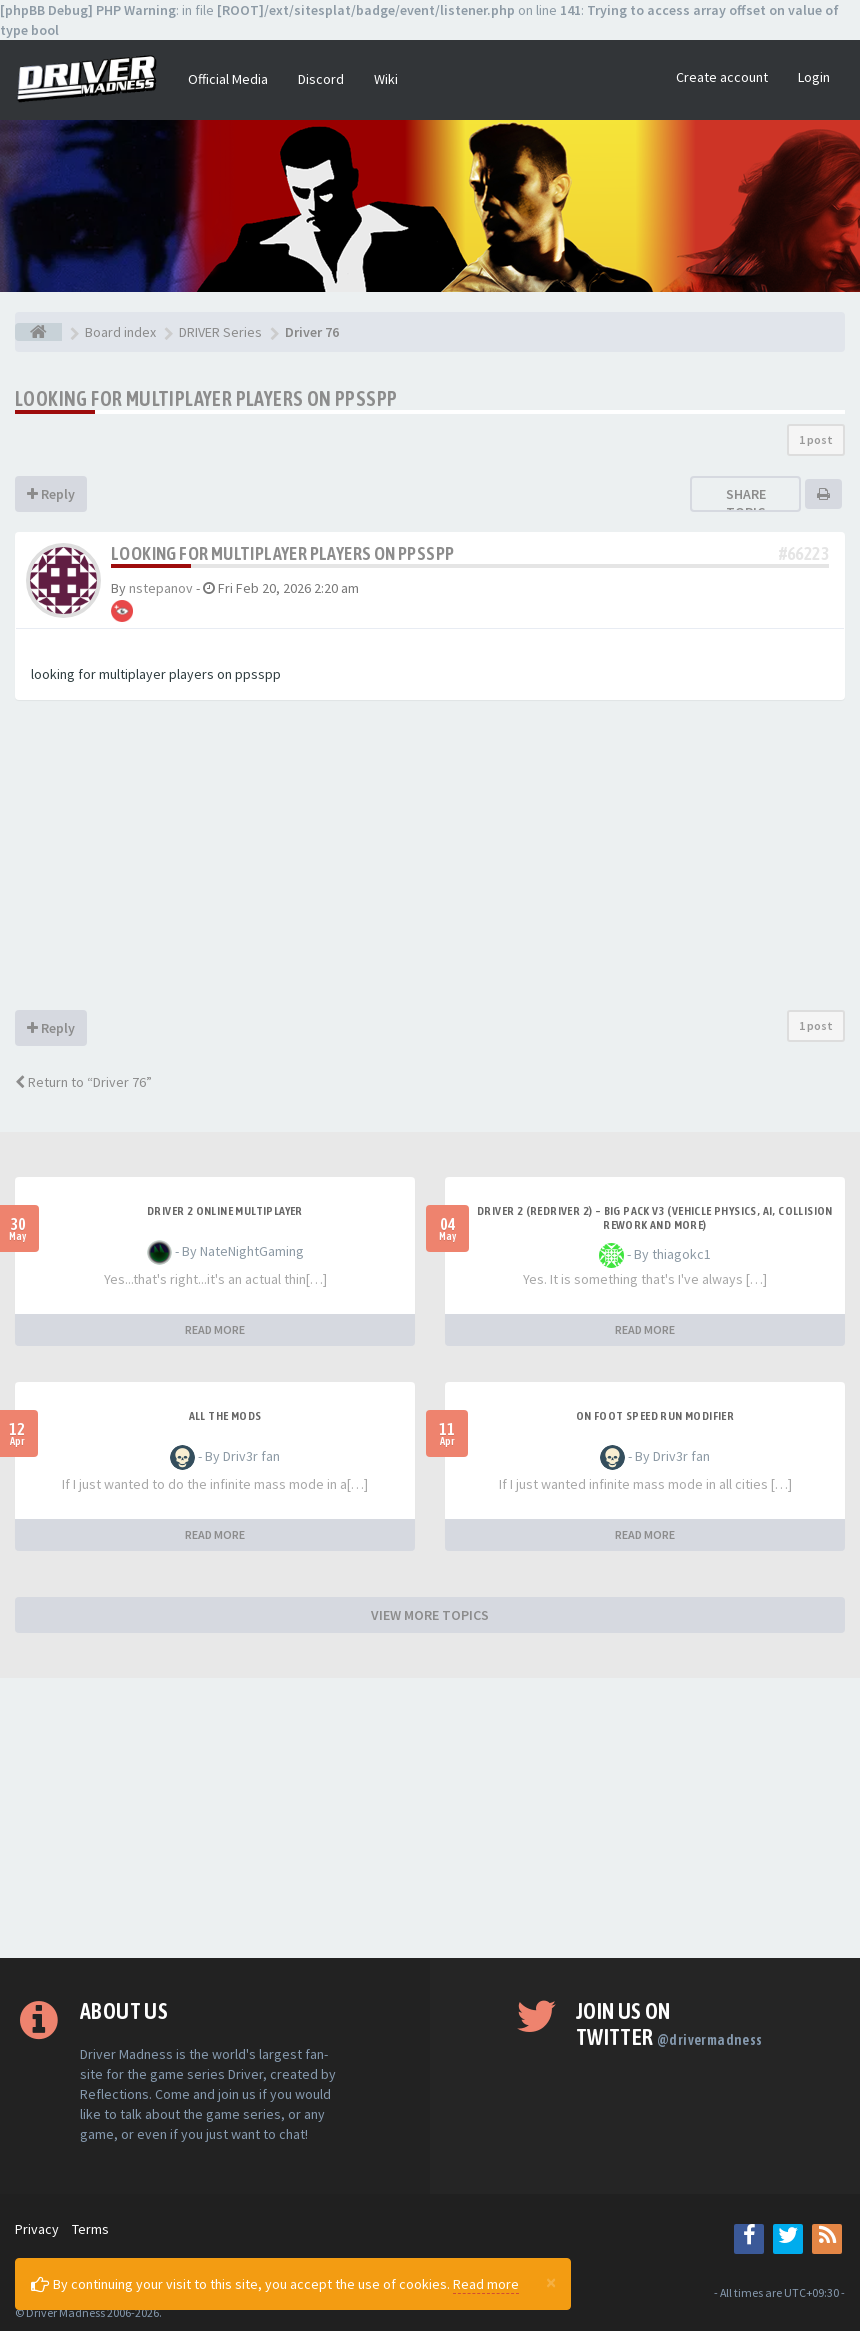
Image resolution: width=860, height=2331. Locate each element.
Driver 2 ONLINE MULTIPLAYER (225, 1211)
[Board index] (38, 332)
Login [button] (814, 77)
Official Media (228, 79)
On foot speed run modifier (655, 1416)
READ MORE (215, 1329)
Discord (321, 79)
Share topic (746, 503)
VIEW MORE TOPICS (430, 1615)
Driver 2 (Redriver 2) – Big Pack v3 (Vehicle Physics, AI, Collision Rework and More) (655, 1218)
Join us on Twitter (669, 2024)
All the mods (225, 1416)
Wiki (386, 79)
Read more (486, 2284)
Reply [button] (51, 494)
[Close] (551, 2282)
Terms (90, 2229)
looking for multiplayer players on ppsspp (206, 398)
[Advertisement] (430, 860)
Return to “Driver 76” (83, 1082)
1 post (816, 439)
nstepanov (161, 588)
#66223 (804, 553)
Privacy (37, 2229)
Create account (722, 77)
